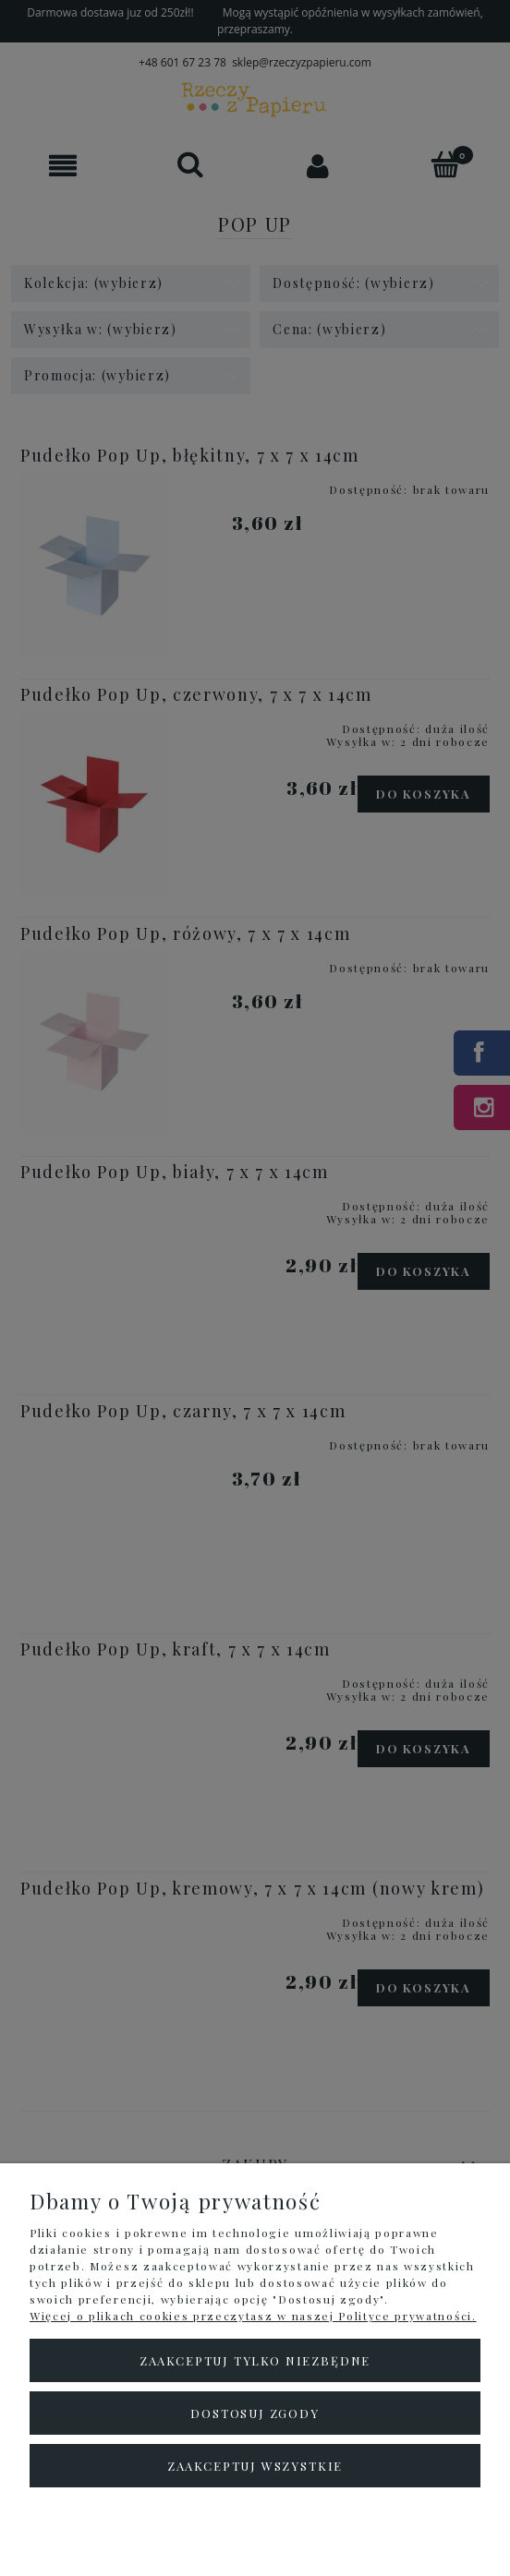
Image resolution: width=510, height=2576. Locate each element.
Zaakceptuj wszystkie (255, 2466)
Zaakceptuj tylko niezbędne (255, 2360)
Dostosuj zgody (254, 2413)
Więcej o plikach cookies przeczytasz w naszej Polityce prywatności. (253, 2315)
